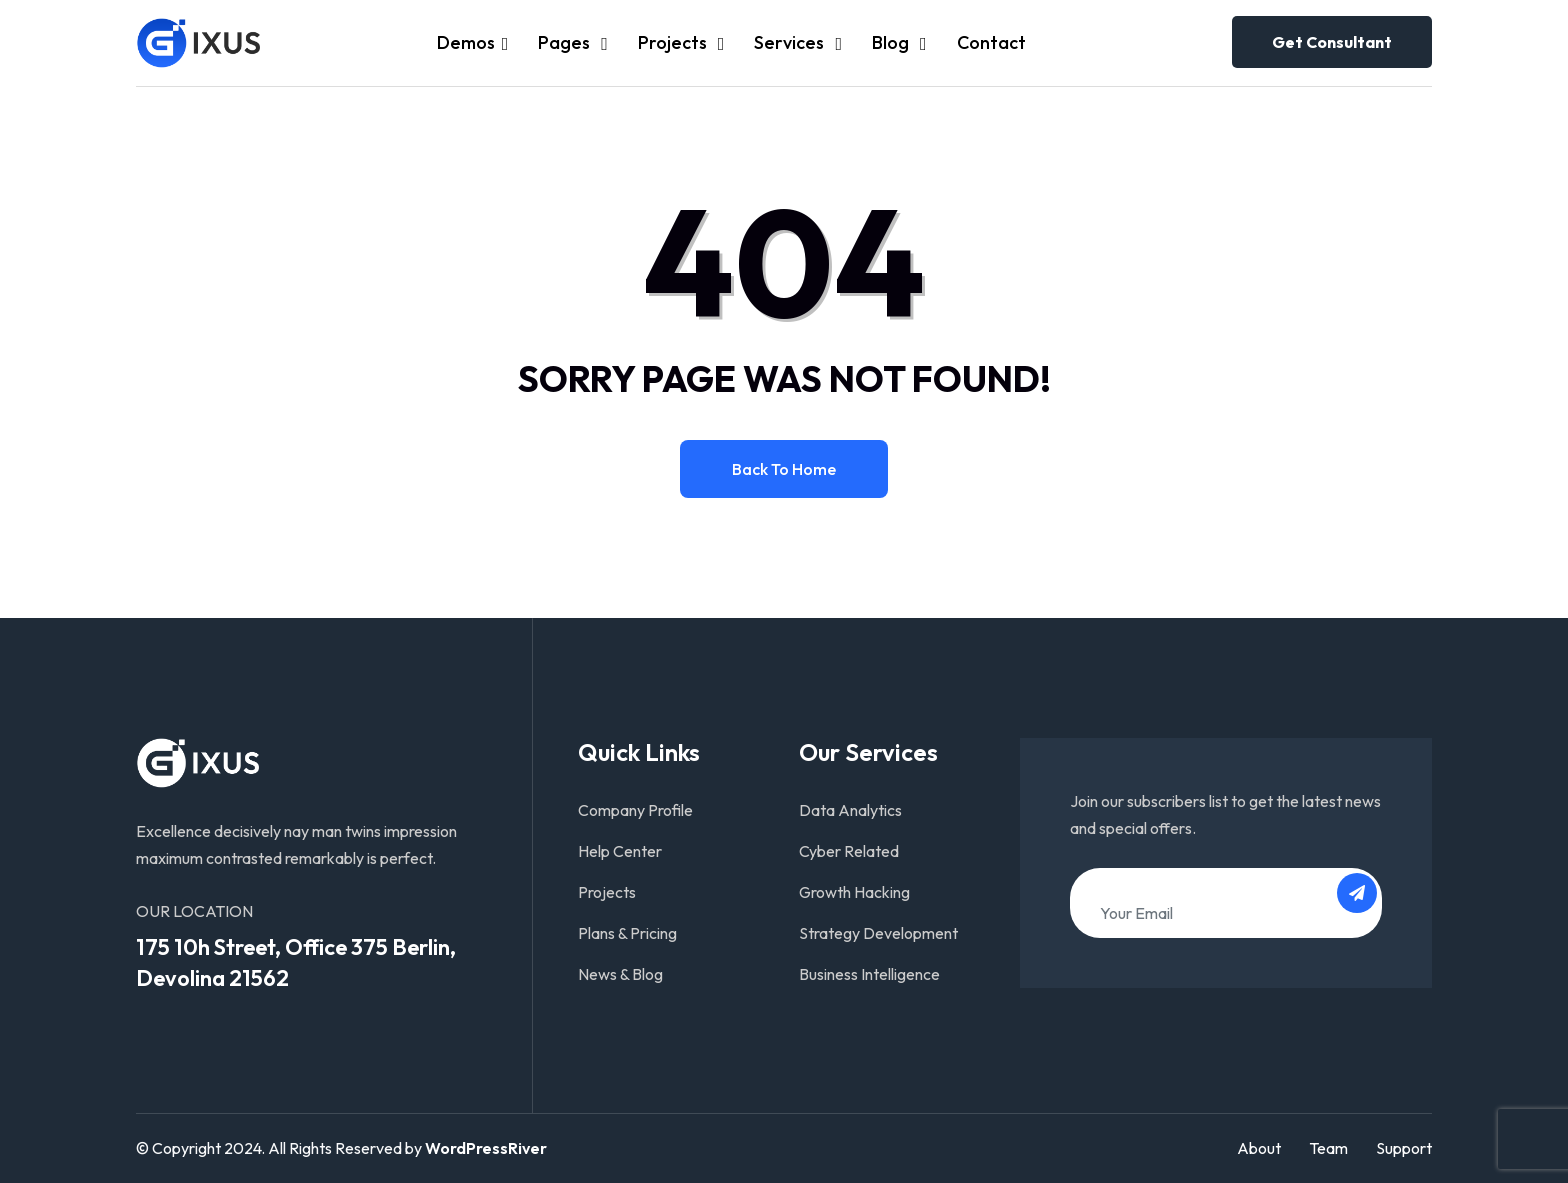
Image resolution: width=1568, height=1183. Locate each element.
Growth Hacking (854, 892)
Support (1404, 1148)
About (1259, 1148)
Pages (566, 42)
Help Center (620, 851)
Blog (892, 42)
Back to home (784, 469)
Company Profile (635, 810)
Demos (466, 42)
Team (1328, 1148)
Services (791, 42)
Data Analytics (850, 810)
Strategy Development (878, 933)
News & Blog (620, 974)
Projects (674, 42)
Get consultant (1332, 42)
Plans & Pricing (627, 933)
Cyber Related (849, 851)
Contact (991, 42)
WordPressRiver (486, 1148)
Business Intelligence (869, 974)
